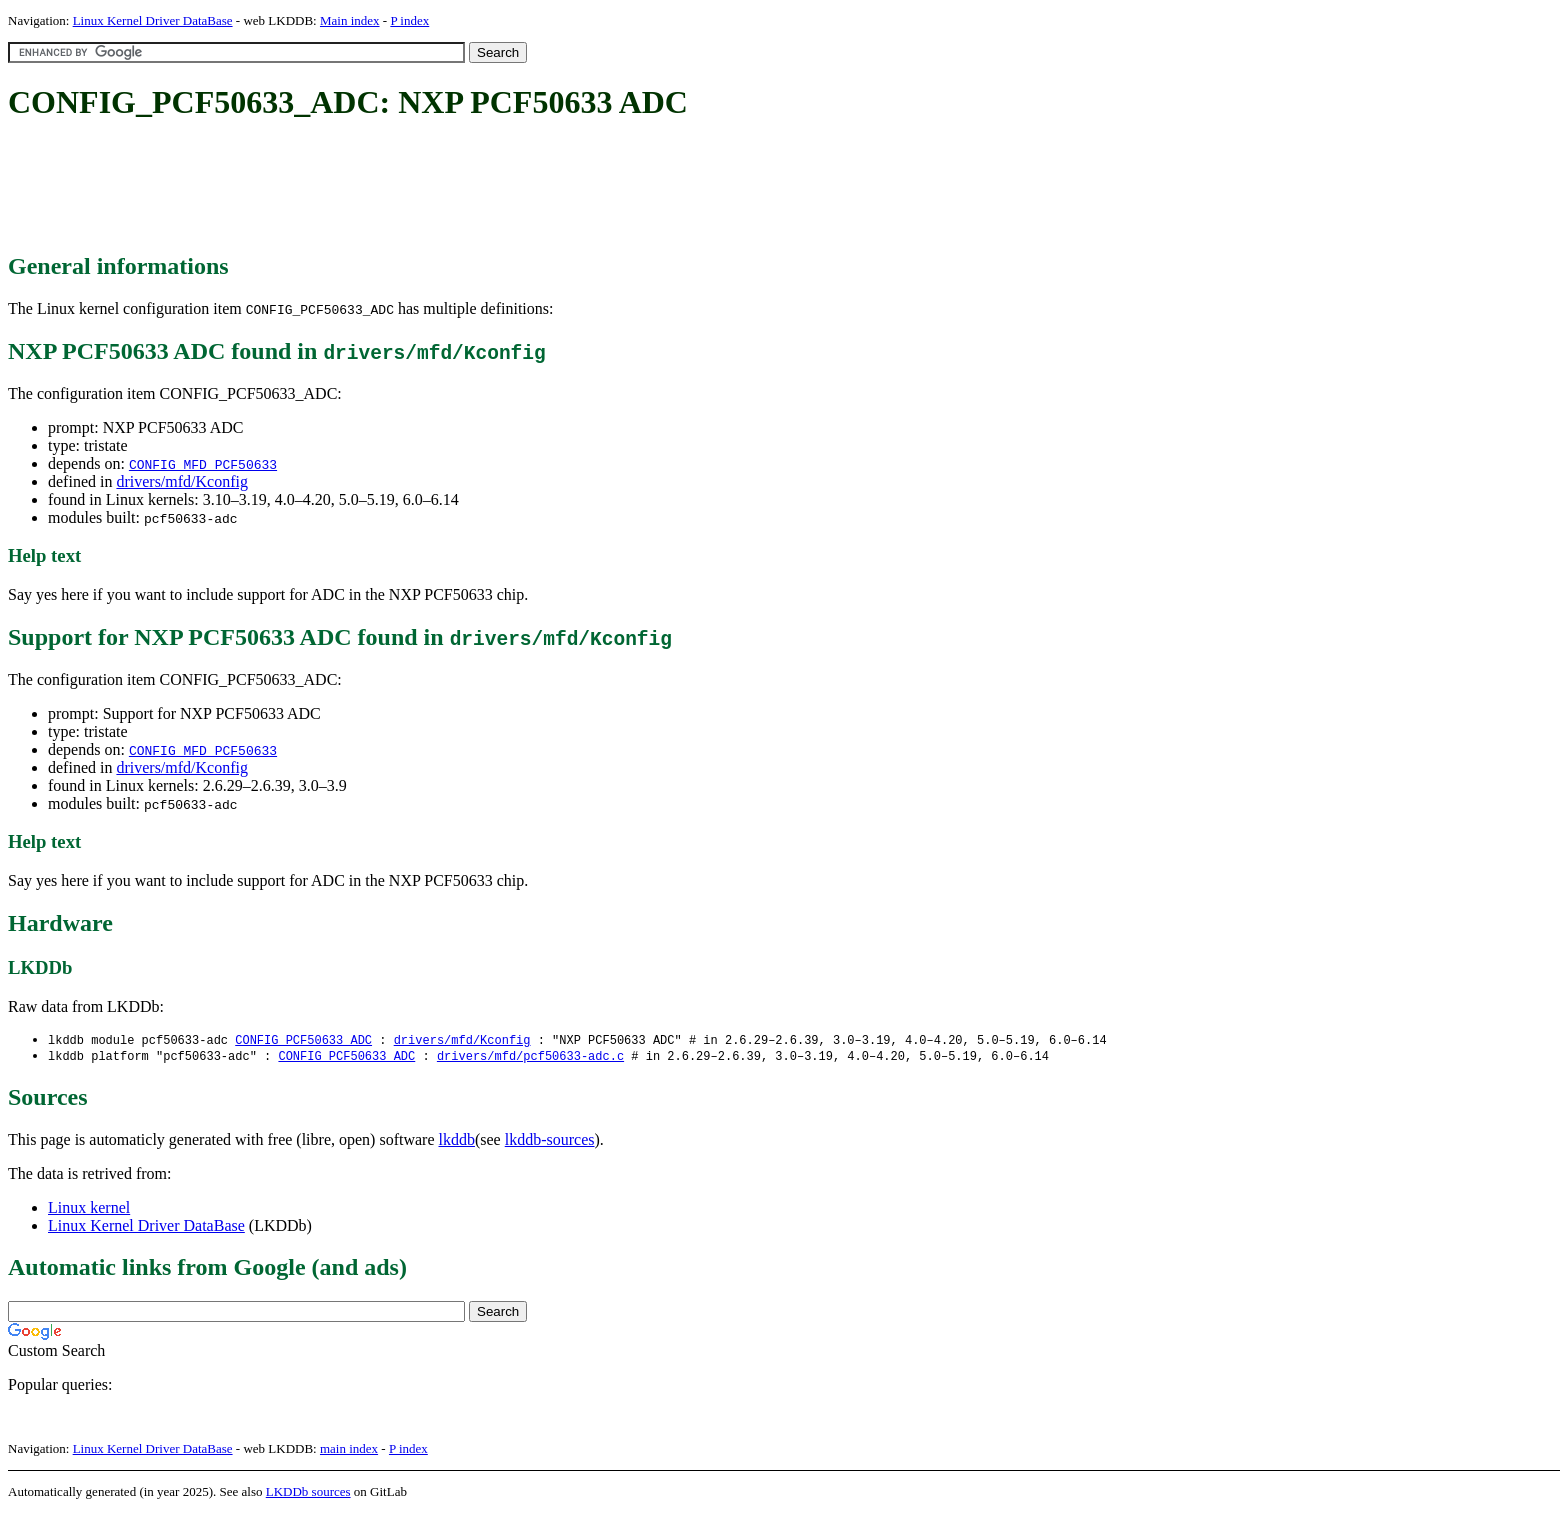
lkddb (457, 1141)
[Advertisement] (372, 188)
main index (349, 1450)
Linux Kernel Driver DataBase (153, 20)
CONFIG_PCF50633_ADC (303, 1040)
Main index (350, 20)
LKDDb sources (308, 1493)
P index (409, 20)
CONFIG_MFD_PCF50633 (203, 464)
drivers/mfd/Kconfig (182, 481)
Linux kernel (89, 1209)
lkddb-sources (550, 1141)
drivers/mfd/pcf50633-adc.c (530, 1057)
